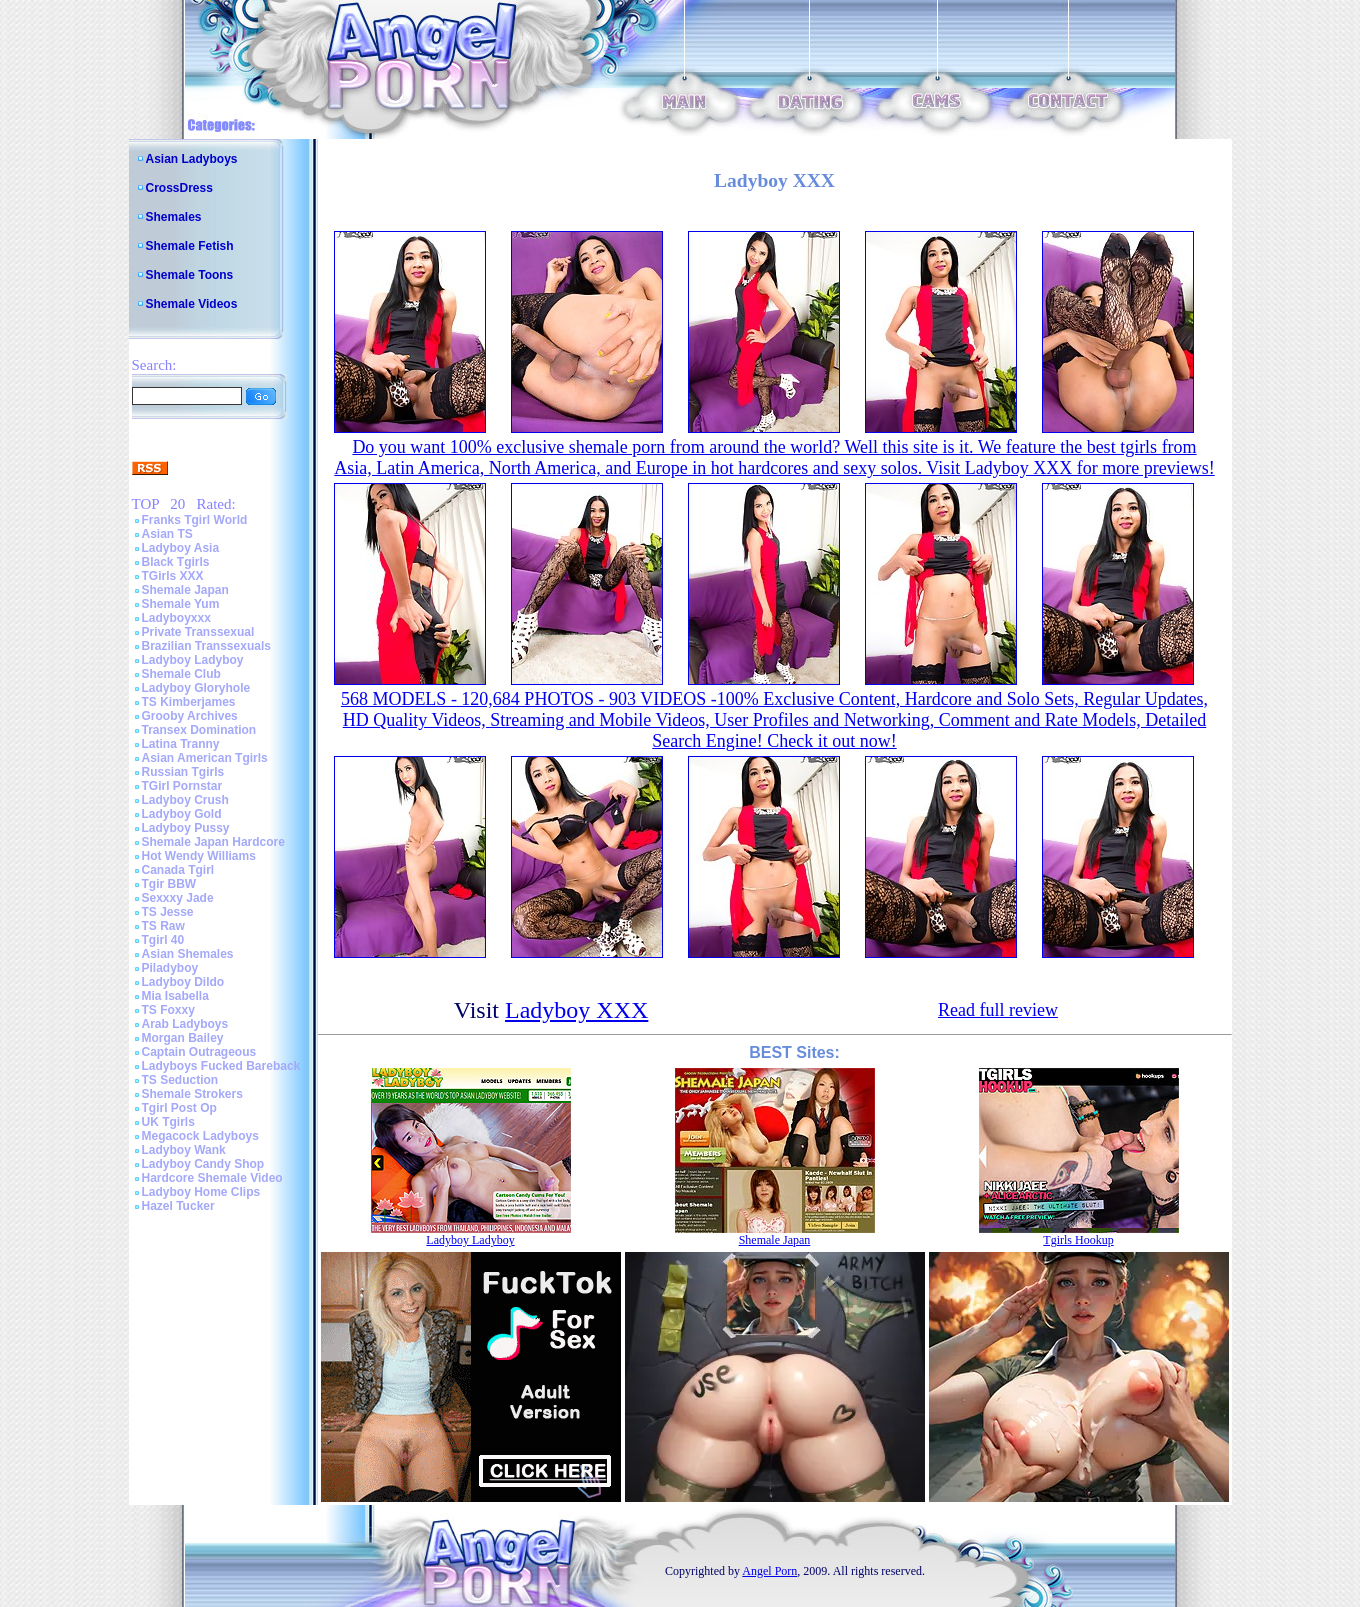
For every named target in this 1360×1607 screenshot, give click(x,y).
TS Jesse (168, 912)
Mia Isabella (175, 996)
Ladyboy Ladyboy (193, 660)
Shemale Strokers (192, 1094)
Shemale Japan (185, 590)
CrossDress (179, 188)
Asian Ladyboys (192, 159)
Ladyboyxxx (176, 618)
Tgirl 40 (163, 940)
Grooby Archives (190, 716)
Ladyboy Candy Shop (203, 1164)
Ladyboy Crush (185, 800)
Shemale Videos (192, 304)
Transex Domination (199, 730)
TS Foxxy (168, 1010)
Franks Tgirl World (195, 520)
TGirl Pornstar (182, 786)
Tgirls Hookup (1078, 1240)
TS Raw (163, 926)
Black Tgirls (176, 562)
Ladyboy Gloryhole (196, 688)
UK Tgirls (168, 1122)
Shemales (174, 217)
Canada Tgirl (178, 870)
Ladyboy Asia (181, 548)
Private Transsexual (198, 632)
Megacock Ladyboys (200, 1136)
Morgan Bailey (183, 1038)
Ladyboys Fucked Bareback (221, 1066)
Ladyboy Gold (182, 814)
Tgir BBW (169, 884)
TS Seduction (180, 1080)
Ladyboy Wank (184, 1150)
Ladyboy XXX (576, 1010)
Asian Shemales (188, 954)
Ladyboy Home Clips (201, 1192)
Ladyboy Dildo (183, 982)
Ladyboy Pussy (186, 828)
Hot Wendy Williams (199, 856)
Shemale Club (181, 674)
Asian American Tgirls (205, 758)
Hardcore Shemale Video (212, 1178)
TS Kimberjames (189, 702)
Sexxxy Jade (178, 898)
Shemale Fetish (190, 246)
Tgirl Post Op (179, 1108)
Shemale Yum (181, 604)
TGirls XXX (173, 576)
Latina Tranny (181, 744)
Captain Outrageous (199, 1052)
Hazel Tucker (178, 1206)
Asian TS (167, 534)
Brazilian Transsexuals (206, 646)
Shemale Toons (190, 275)
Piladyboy (170, 968)
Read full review (998, 1010)
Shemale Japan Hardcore (213, 842)
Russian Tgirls (183, 772)
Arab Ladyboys (185, 1024)
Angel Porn (769, 1571)
